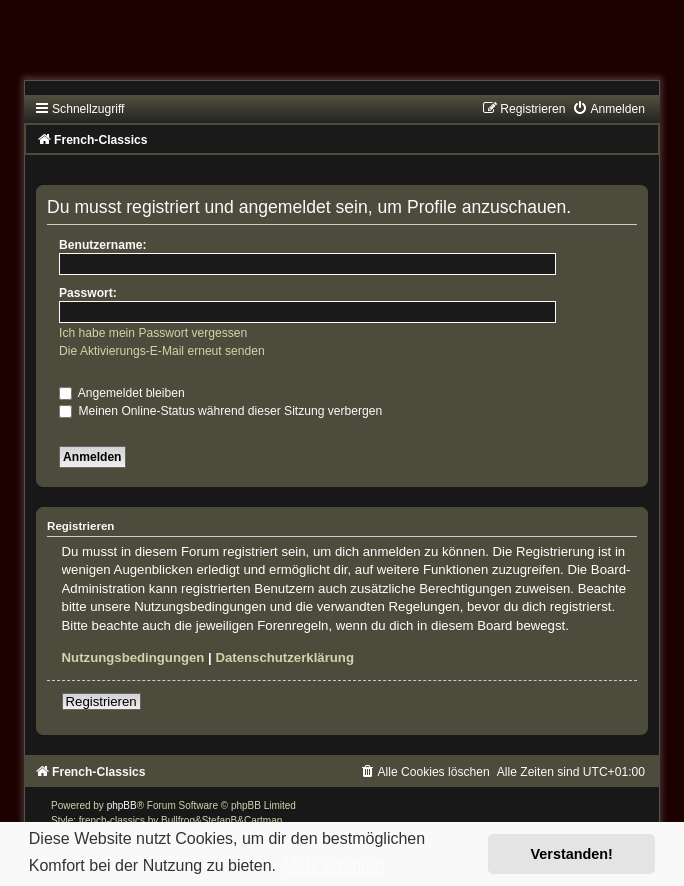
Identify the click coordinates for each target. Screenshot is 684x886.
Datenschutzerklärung (284, 657)
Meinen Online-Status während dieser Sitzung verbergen (220, 411)
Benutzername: (102, 245)
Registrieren (101, 701)
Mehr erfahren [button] (334, 865)
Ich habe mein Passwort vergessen (153, 333)
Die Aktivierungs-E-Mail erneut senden (162, 351)
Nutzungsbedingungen (133, 657)
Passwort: (88, 293)
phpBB (122, 805)
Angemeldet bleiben (122, 393)
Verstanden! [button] (572, 854)
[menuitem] (608, 109)
